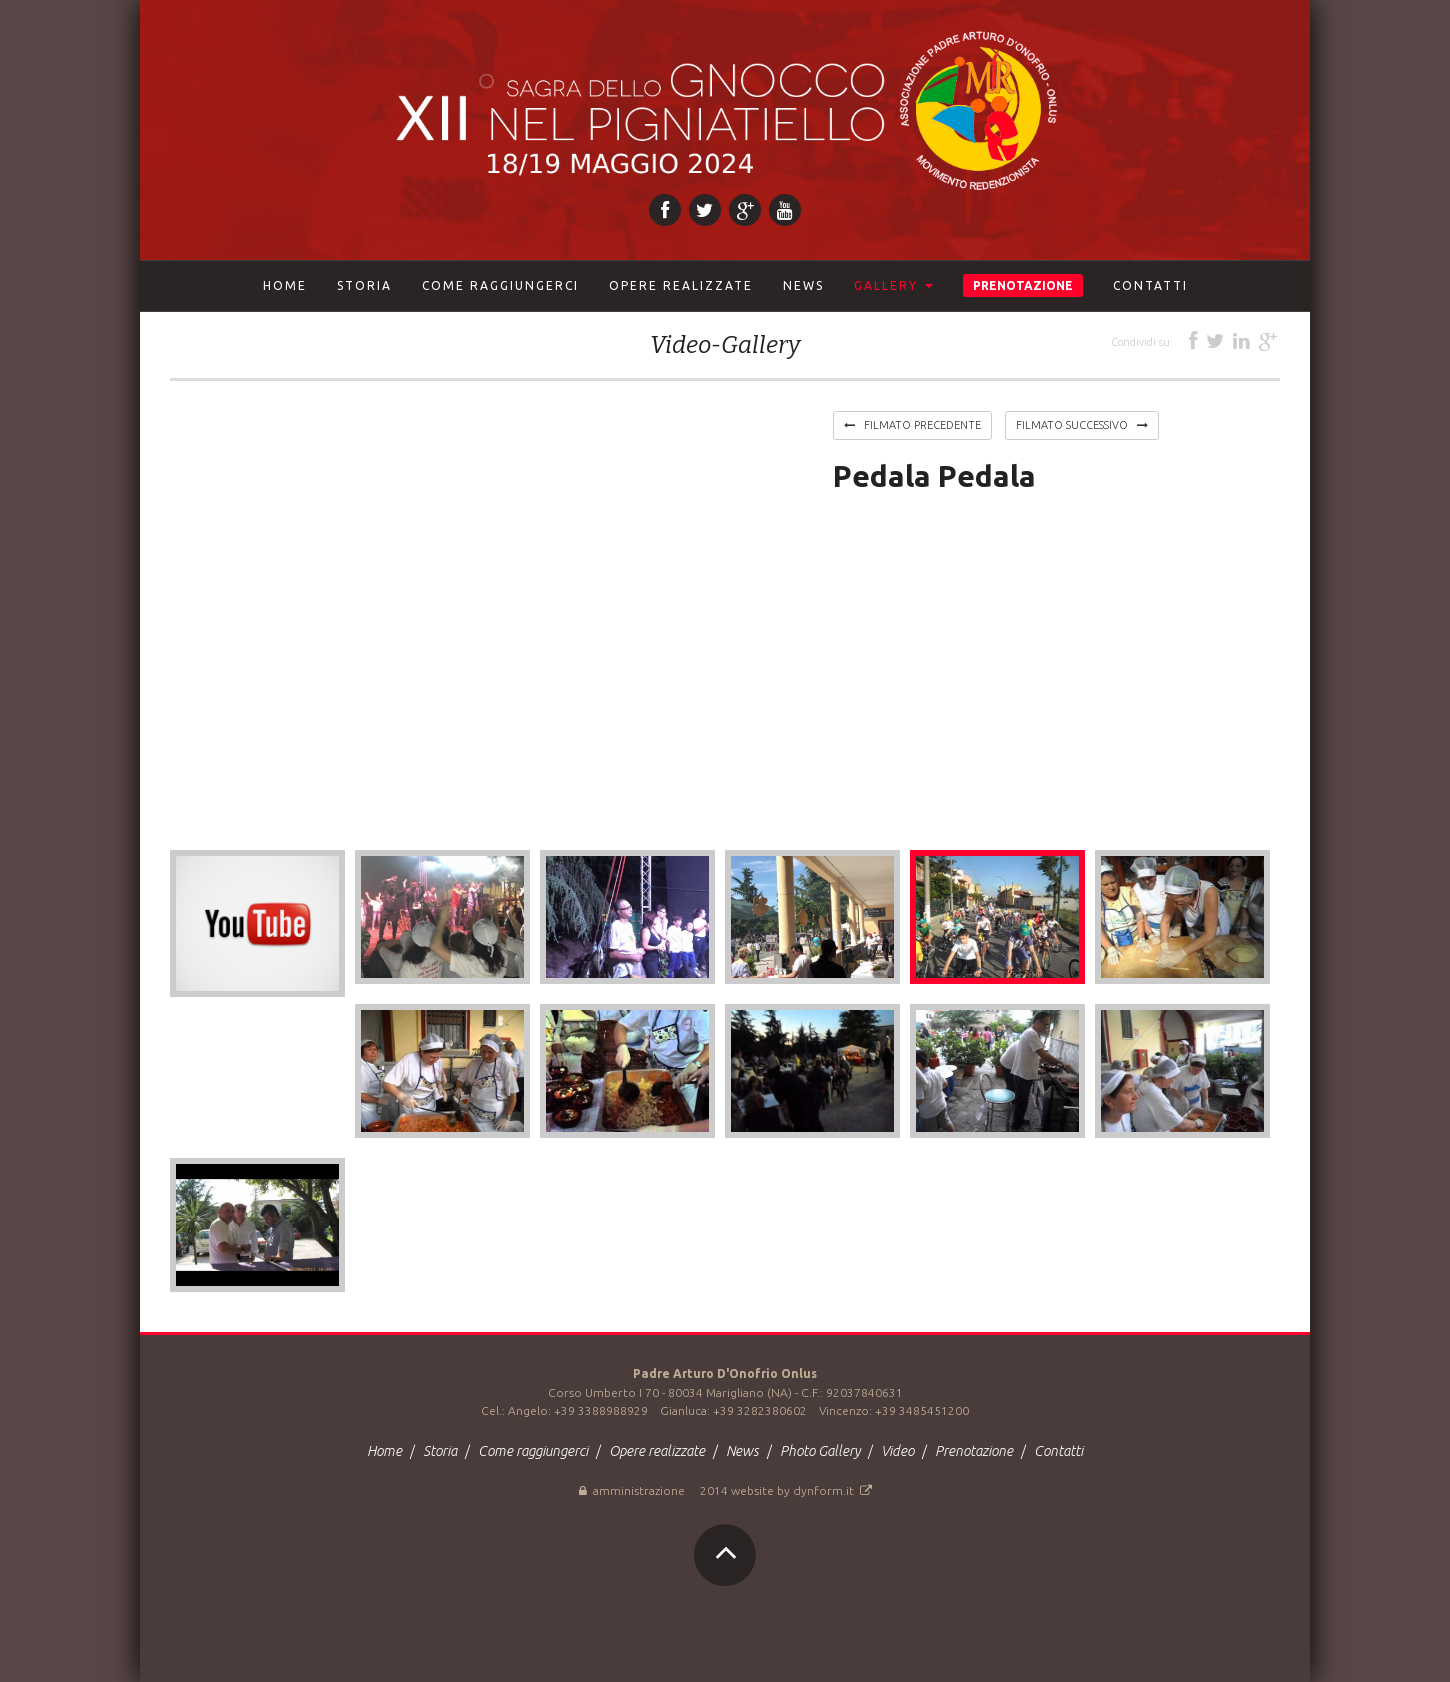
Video (899, 1451)
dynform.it (832, 1490)
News (744, 1451)
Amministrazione (632, 1490)
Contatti (1058, 1451)
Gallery (893, 285)
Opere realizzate (658, 1451)
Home (285, 285)
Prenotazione (975, 1451)
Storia (441, 1451)
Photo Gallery (821, 1451)
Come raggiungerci (534, 1451)
